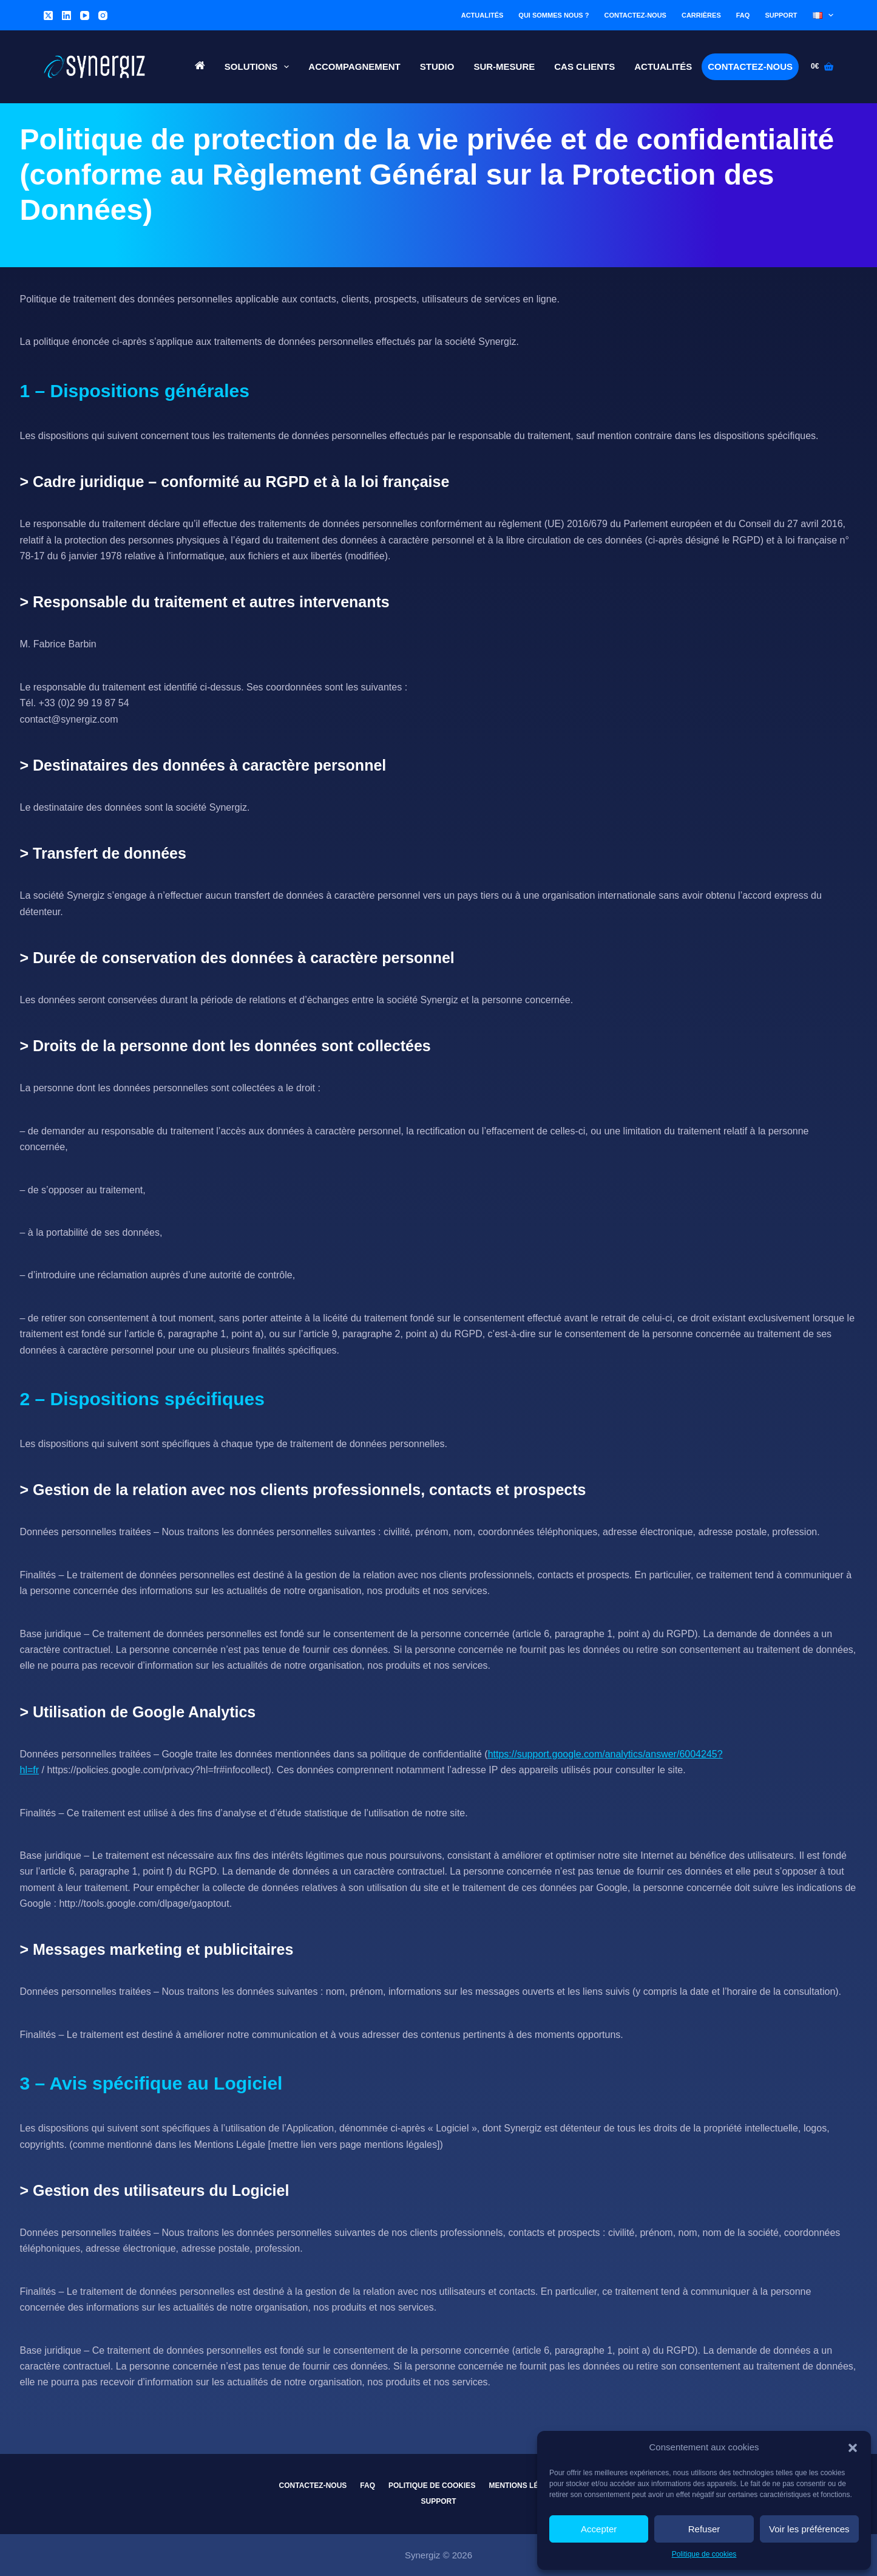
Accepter (599, 2529)
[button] (853, 2448)
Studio (437, 66)
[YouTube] (84, 15)
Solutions (259, 67)
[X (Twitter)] (48, 15)
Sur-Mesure (504, 66)
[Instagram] (102, 15)
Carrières (701, 15)
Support (781, 15)
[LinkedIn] (66, 15)
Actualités (482, 15)
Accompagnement (354, 66)
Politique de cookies (704, 2554)
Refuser (704, 2529)
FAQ (743, 15)
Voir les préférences (809, 2529)
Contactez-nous (635, 15)
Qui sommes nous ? (553, 15)
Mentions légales (526, 2485)
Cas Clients (584, 66)
